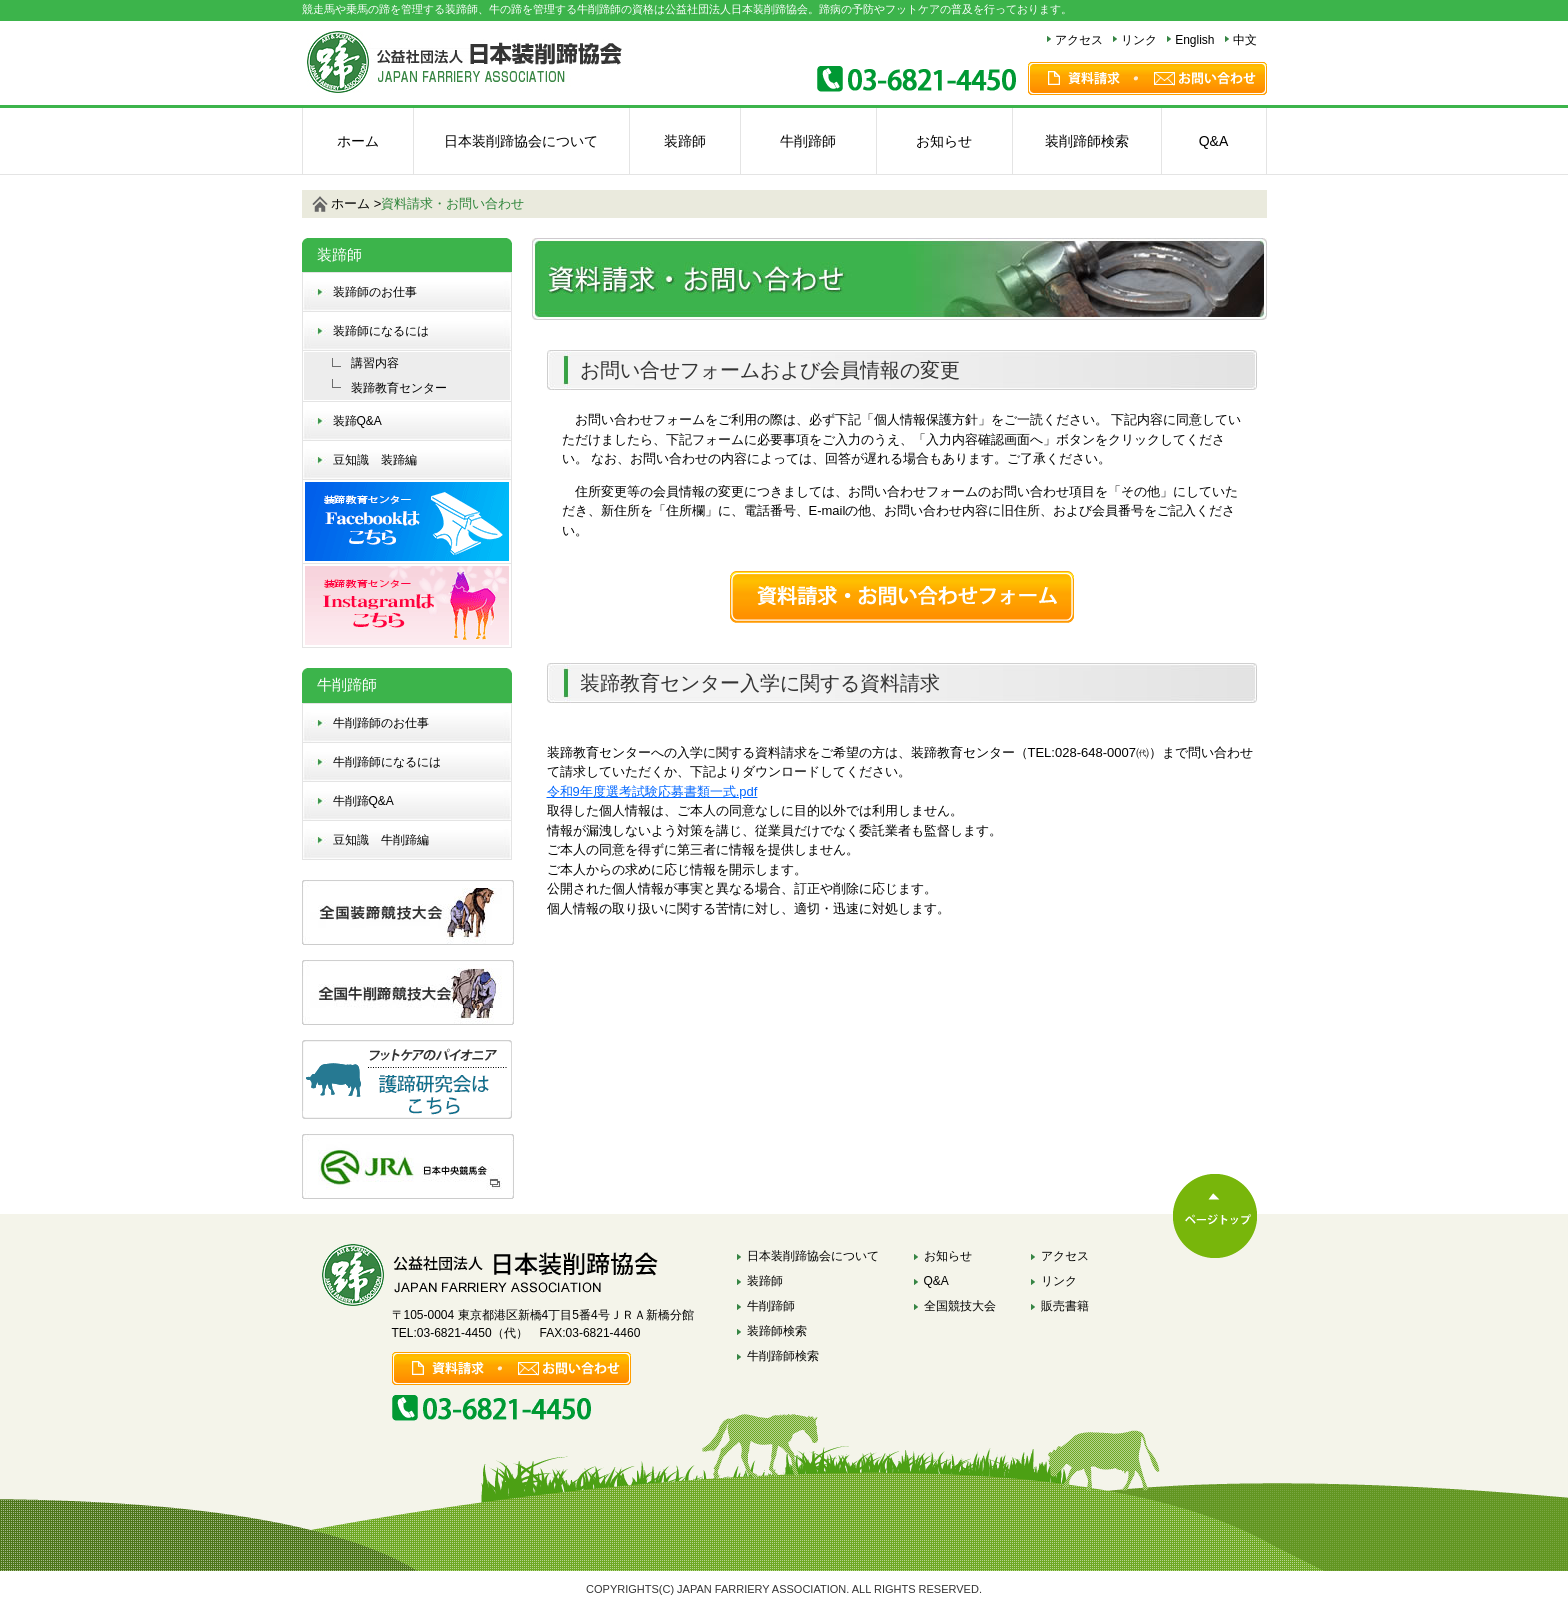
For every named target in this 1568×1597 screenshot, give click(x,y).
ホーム (358, 141)
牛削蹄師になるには (387, 762)
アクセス (1079, 40)
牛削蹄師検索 (783, 1356)
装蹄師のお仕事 (375, 292)
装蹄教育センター (399, 388)
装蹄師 (685, 141)
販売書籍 (1065, 1306)
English (1194, 40)
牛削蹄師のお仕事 (381, 723)
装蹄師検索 (777, 1331)
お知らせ (944, 141)
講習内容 (375, 363)
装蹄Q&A (357, 421)
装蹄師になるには (381, 331)
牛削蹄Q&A (363, 801)
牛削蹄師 (808, 141)
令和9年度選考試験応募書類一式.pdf (652, 791)
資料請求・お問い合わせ (452, 203)
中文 (1245, 40)
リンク (1139, 40)
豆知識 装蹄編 (375, 460)
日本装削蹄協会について (521, 141)
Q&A (1214, 141)
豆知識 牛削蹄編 (381, 840)
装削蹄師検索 (1087, 141)
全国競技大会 (960, 1306)
